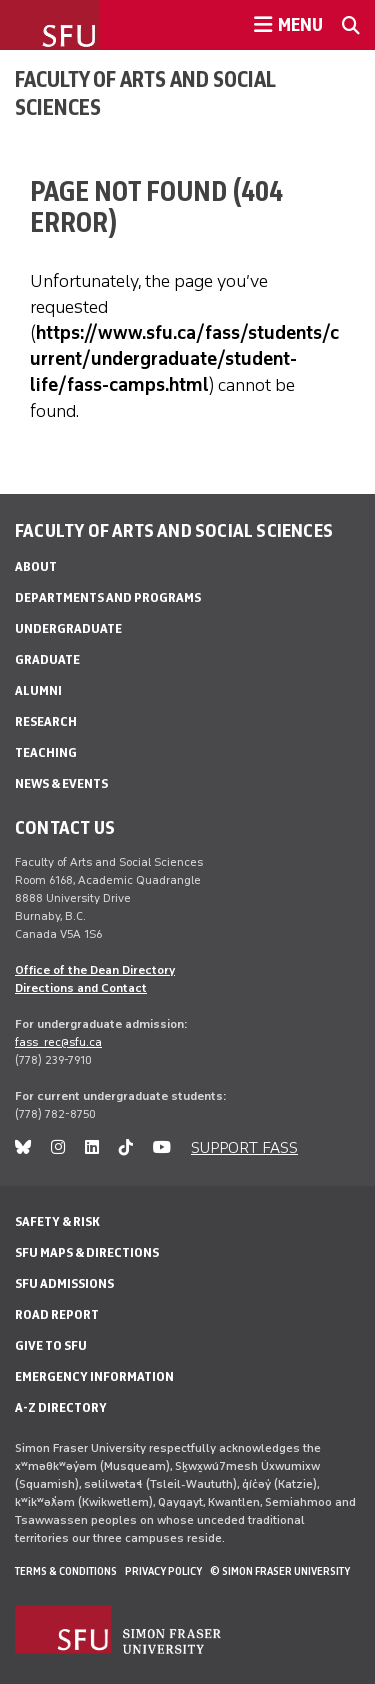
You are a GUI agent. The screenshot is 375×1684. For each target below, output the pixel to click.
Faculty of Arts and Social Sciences (145, 93)
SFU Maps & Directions (87, 1252)
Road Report (57, 1314)
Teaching (46, 752)
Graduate (47, 659)
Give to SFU (51, 1345)
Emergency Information (94, 1376)
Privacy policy (163, 1571)
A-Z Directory (61, 1407)
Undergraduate (68, 628)
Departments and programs (108, 597)
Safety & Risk (57, 1221)
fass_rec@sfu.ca (58, 1042)
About (36, 566)
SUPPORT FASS (244, 1147)
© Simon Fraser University (280, 1571)
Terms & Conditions (66, 1571)
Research (46, 721)
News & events (61, 783)
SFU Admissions (64, 1283)
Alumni (38, 690)
